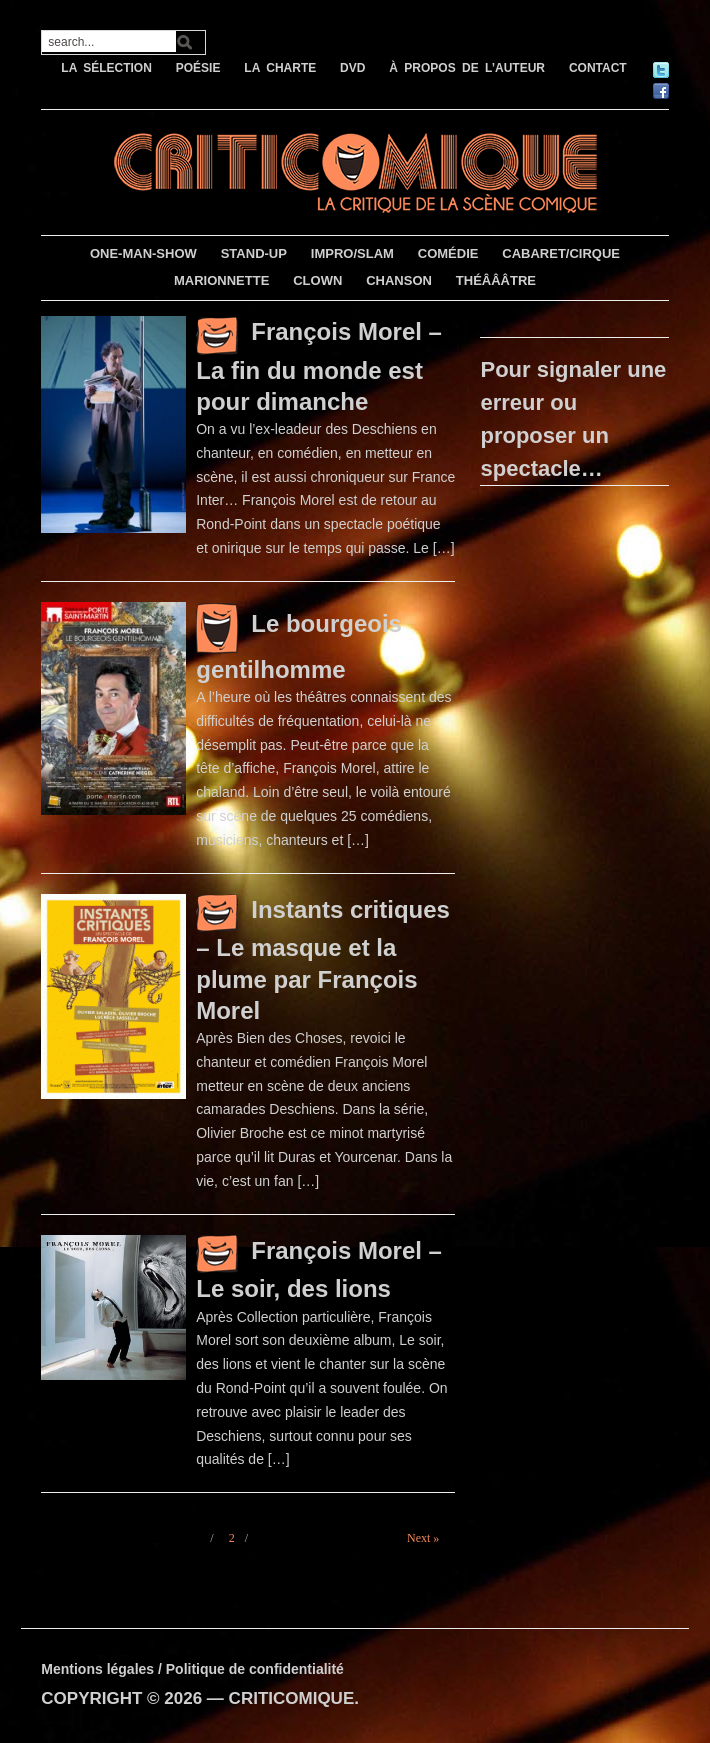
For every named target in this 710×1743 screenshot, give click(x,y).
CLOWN (317, 280)
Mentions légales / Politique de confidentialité (192, 1669)
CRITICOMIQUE (292, 1698)
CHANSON (399, 280)
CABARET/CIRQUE (561, 253)
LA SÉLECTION (106, 68)
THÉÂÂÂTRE (496, 280)
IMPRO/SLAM (352, 253)
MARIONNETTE (221, 280)
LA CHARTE (280, 68)
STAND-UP (254, 253)
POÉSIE (198, 68)
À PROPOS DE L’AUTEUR (467, 68)
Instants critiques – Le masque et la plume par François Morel (323, 960)
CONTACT (598, 68)
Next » (423, 1538)
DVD (352, 68)
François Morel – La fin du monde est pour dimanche (319, 366)
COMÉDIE (448, 253)
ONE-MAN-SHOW (143, 253)
